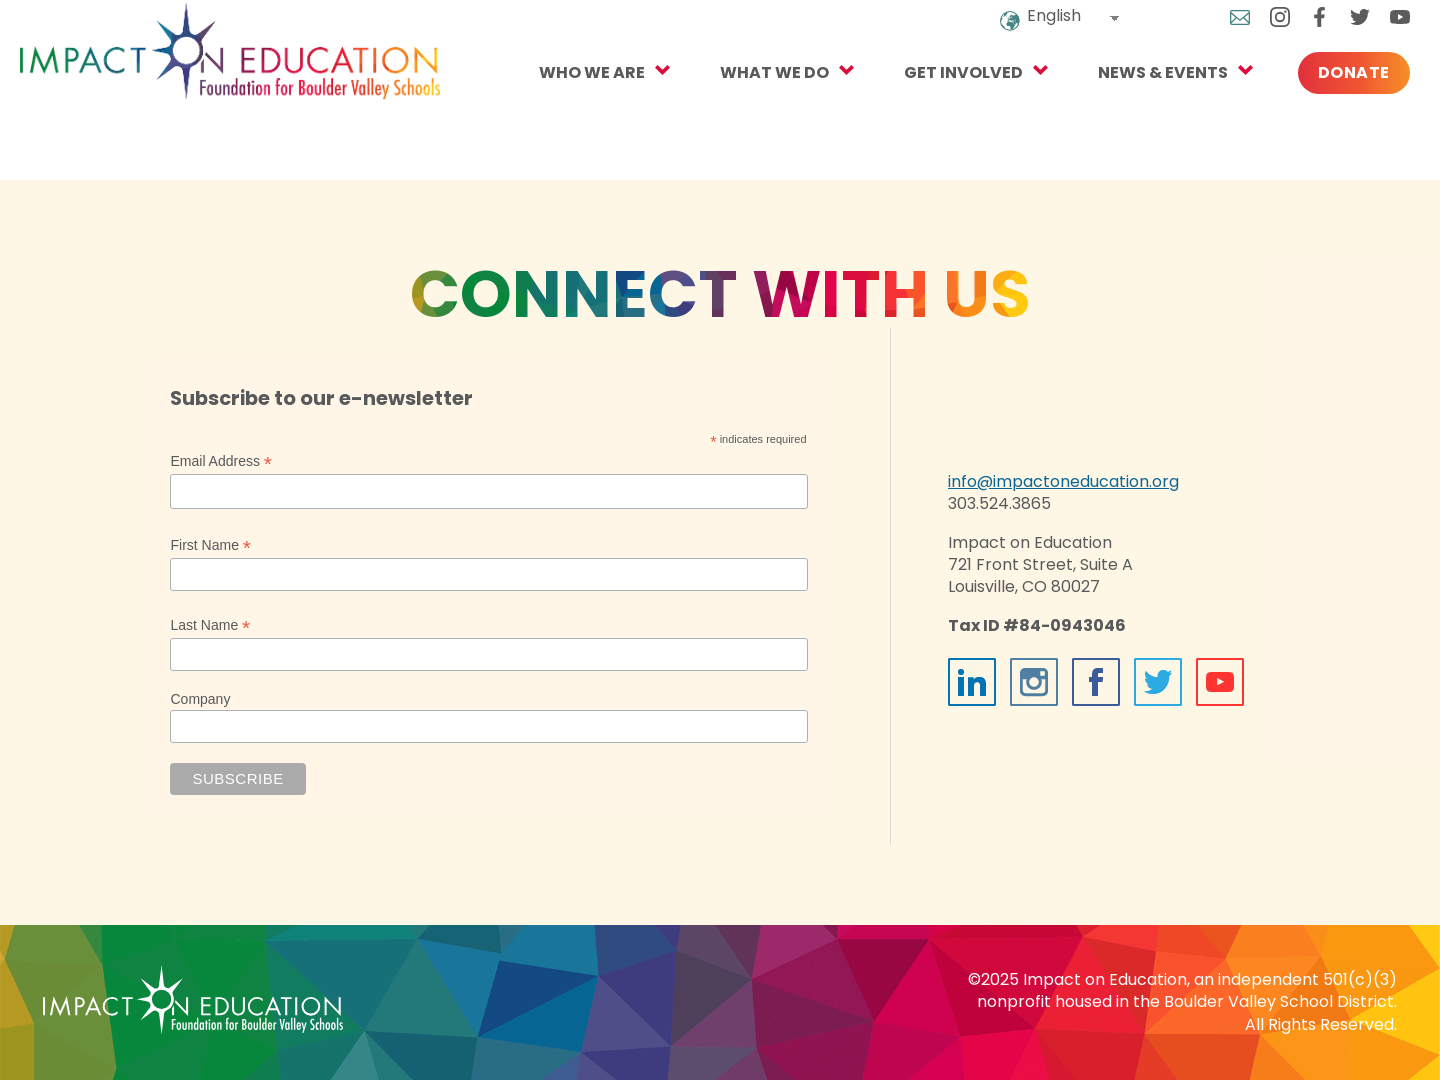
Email (1217, 30)
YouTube (1377, 30)
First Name (210, 545)
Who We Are (569, 111)
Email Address (221, 461)
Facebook (1297, 30)
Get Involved (940, 111)
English (1031, 28)
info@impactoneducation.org (1063, 481)
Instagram (1257, 30)
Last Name (210, 625)
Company (200, 699)
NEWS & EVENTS (1140, 111)
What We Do (751, 111)
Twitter (1337, 30)
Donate (1331, 111)
